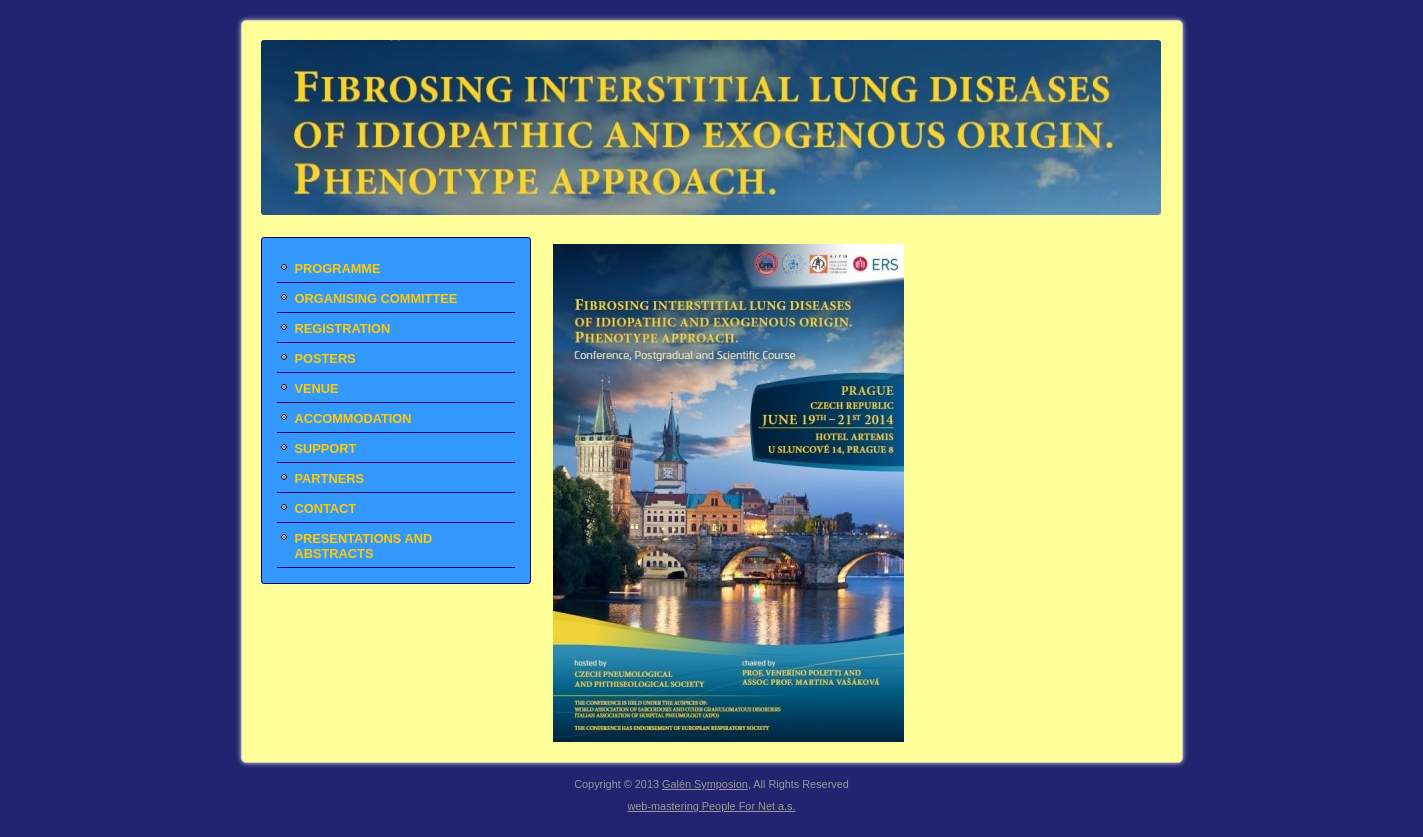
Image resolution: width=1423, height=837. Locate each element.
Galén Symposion (705, 784)
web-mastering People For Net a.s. (711, 806)
